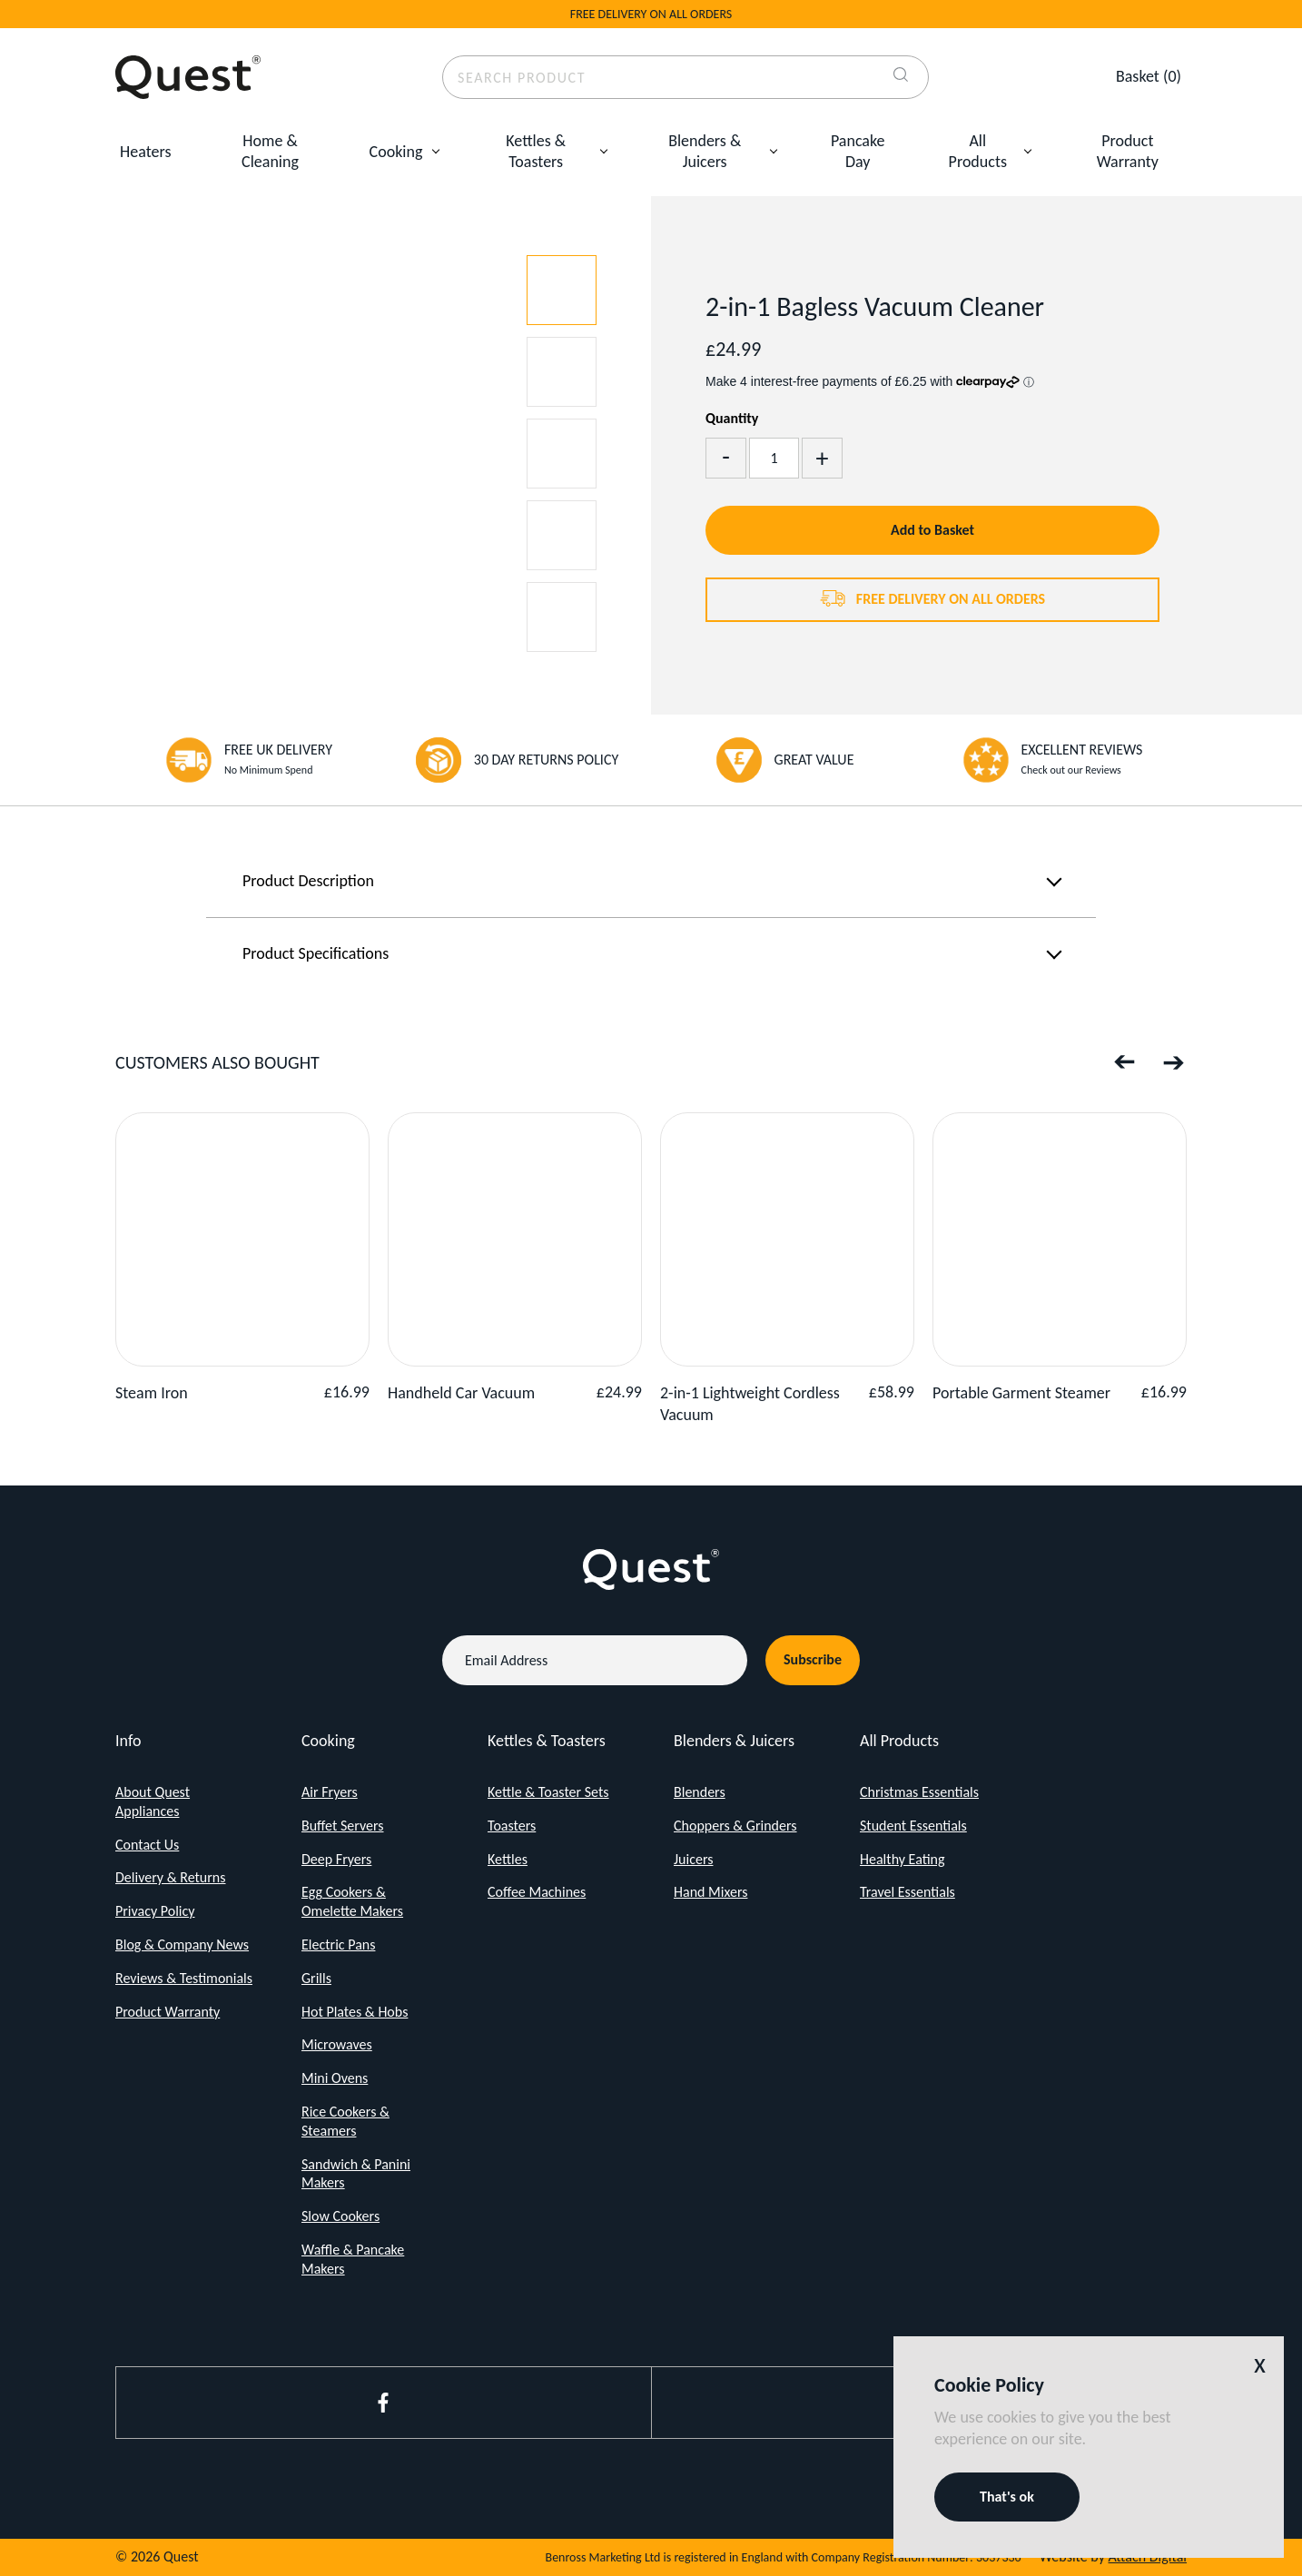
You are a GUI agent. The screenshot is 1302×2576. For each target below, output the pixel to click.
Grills (316, 1978)
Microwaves (336, 2044)
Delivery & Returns (170, 1877)
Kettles (508, 1859)
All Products (978, 151)
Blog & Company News (182, 1944)
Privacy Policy (155, 1911)
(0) (1148, 76)
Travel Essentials (907, 1891)
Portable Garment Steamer (1021, 1393)
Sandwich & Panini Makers (355, 2174)
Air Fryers (329, 1792)
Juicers (693, 1859)
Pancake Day (858, 151)
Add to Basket (932, 529)
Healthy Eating (902, 1859)
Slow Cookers (340, 2216)
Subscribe (813, 1659)
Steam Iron (151, 1393)
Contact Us (147, 1844)
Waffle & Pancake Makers (352, 2259)
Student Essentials (913, 1825)
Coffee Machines (537, 1891)
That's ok (1007, 2496)
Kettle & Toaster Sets (548, 1792)
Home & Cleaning (270, 151)
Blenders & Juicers (704, 151)
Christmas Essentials (919, 1792)
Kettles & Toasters (536, 151)
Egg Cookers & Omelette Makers (352, 1901)
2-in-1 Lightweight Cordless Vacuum (750, 1403)
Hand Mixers (710, 1891)
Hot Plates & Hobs (354, 2011)
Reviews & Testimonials (183, 1978)
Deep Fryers (336, 1859)
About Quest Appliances (152, 1801)
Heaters (145, 152)
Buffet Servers (342, 1825)
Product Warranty (1128, 151)
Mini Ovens (334, 2078)
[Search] (901, 77)
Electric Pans (338, 1944)
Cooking (396, 152)
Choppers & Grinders (735, 1825)
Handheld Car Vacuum (461, 1393)
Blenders (699, 1792)
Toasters (512, 1825)
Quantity (731, 418)
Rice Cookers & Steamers (345, 2121)
